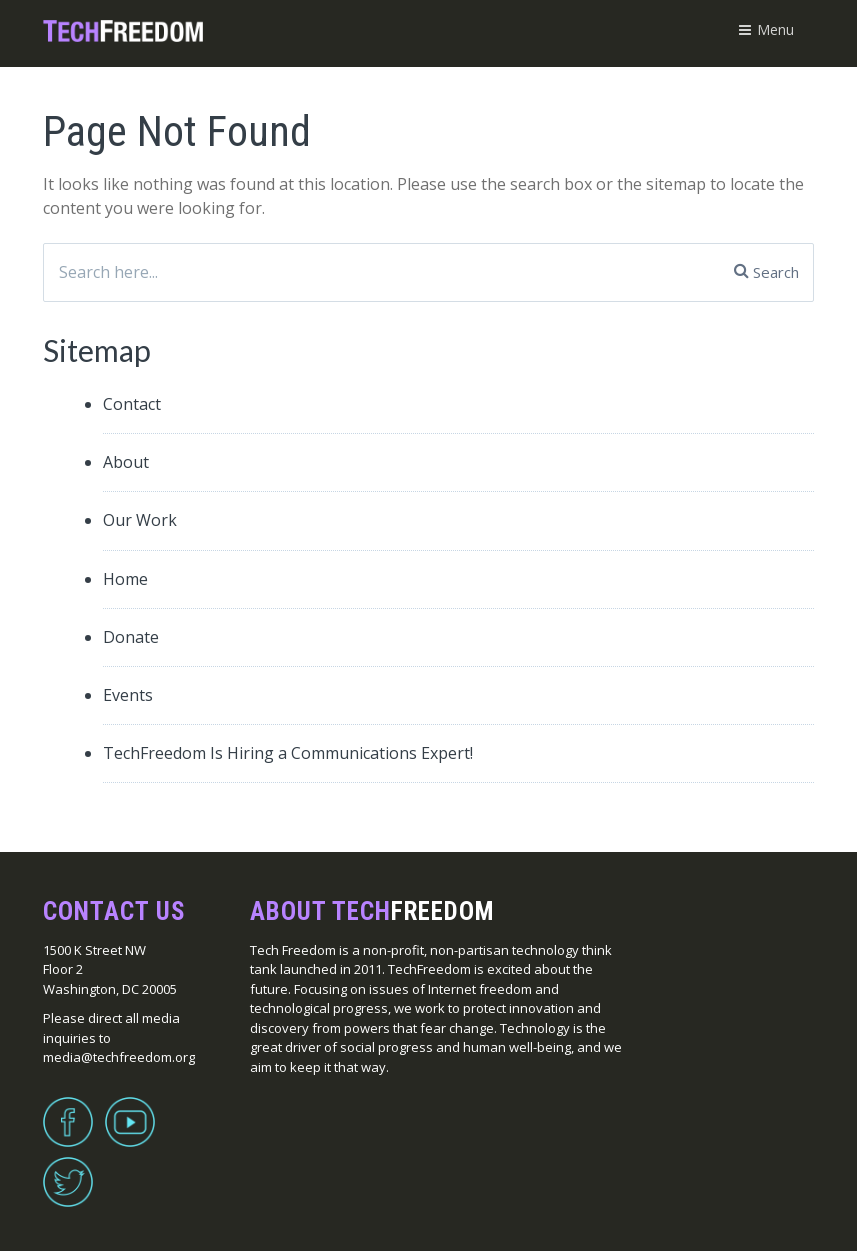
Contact (132, 404)
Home (125, 579)
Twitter (68, 1170)
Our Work (140, 520)
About (126, 462)
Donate (131, 637)
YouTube (130, 1110)
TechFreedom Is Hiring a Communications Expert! (288, 753)
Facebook (68, 1110)
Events (128, 695)
